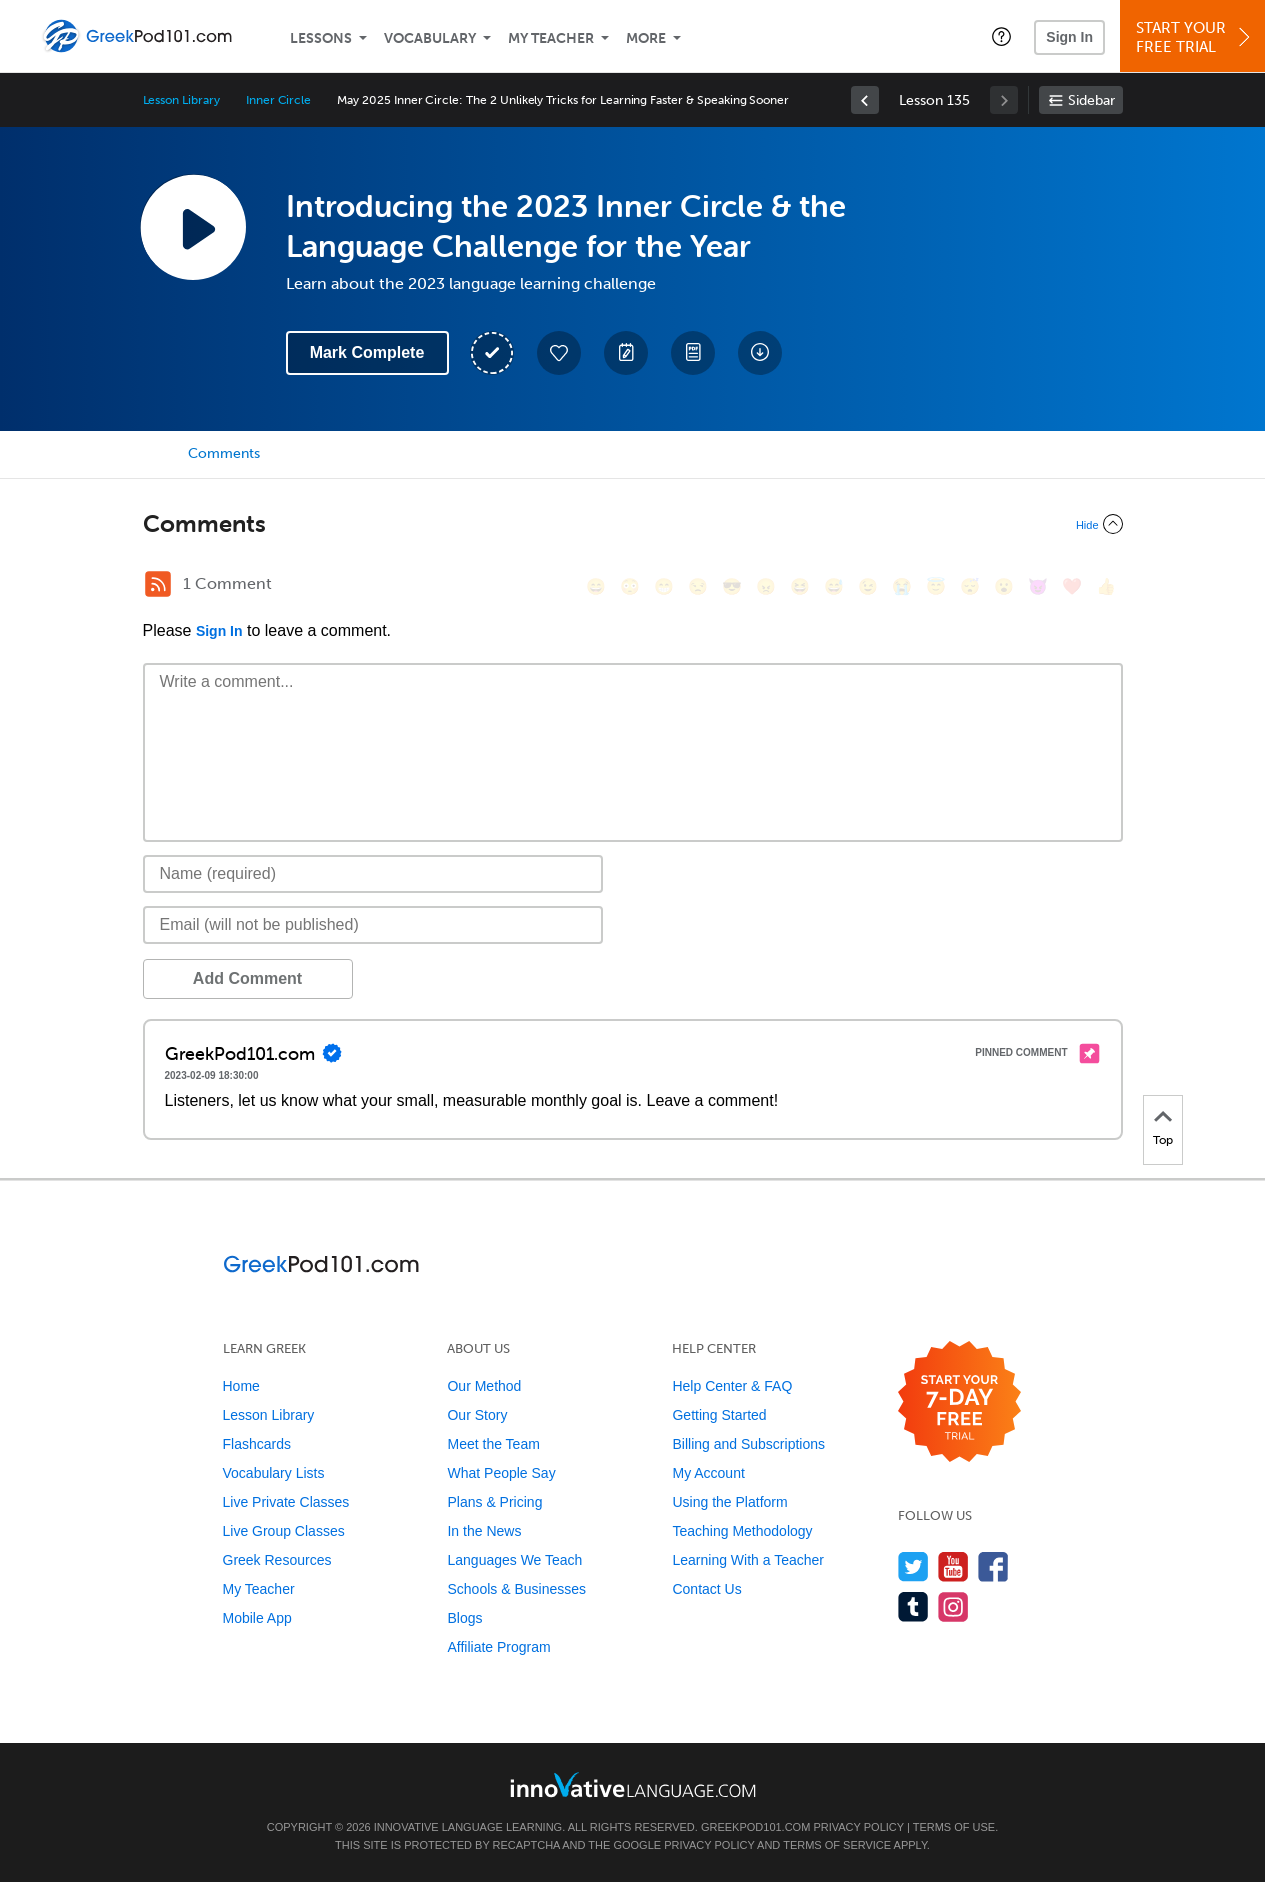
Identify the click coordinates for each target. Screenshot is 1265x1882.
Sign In (1069, 37)
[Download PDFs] (693, 353)
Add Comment (247, 978)
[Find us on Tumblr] (913, 1606)
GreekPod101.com (755, 1827)
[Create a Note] (626, 353)
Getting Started (719, 1415)
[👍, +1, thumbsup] (1106, 586)
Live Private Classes (286, 1502)
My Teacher (551, 38)
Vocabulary (430, 38)
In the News (484, 1531)
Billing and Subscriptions (748, 1444)
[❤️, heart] (1072, 586)
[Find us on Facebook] (993, 1566)
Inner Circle (278, 100)
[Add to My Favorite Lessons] (559, 353)
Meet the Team (493, 1444)
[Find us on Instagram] (953, 1606)
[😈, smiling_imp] (1038, 586)
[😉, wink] (868, 586)
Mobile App (257, 1618)
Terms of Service (837, 1845)
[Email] (373, 925)
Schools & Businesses (516, 1589)
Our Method (484, 1386)
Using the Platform (729, 1502)
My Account (708, 1473)
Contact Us (706, 1589)
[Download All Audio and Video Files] (760, 353)
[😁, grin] (664, 586)
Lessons (321, 38)
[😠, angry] (766, 586)
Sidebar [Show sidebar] (1091, 100)
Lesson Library (181, 100)
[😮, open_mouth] (1004, 586)
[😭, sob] (902, 586)
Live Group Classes (284, 1531)
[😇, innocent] (936, 586)
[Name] (373, 874)
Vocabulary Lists (274, 1473)
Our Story (477, 1415)
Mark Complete (367, 352)
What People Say (501, 1473)
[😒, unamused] (698, 586)
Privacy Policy (858, 1827)
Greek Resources (277, 1560)
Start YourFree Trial (1195, 37)
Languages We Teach (514, 1560)
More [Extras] (646, 38)
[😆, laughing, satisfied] (800, 586)
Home (241, 1386)
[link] (865, 100)
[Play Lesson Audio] (193, 227)
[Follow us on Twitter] (913, 1566)
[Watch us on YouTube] (953, 1566)
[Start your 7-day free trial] (959, 1402)
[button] (1001, 36)
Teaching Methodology (742, 1531)
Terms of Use (954, 1827)
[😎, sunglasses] (732, 586)
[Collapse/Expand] (633, 524)
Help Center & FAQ (732, 1386)
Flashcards (257, 1444)
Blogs (464, 1618)
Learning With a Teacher (748, 1560)
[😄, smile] (596, 586)
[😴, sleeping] (970, 586)
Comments (224, 453)
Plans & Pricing (494, 1502)
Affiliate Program (498, 1647)
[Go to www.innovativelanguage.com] (633, 1784)
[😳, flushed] (630, 586)
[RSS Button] (158, 584)
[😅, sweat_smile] (834, 586)
